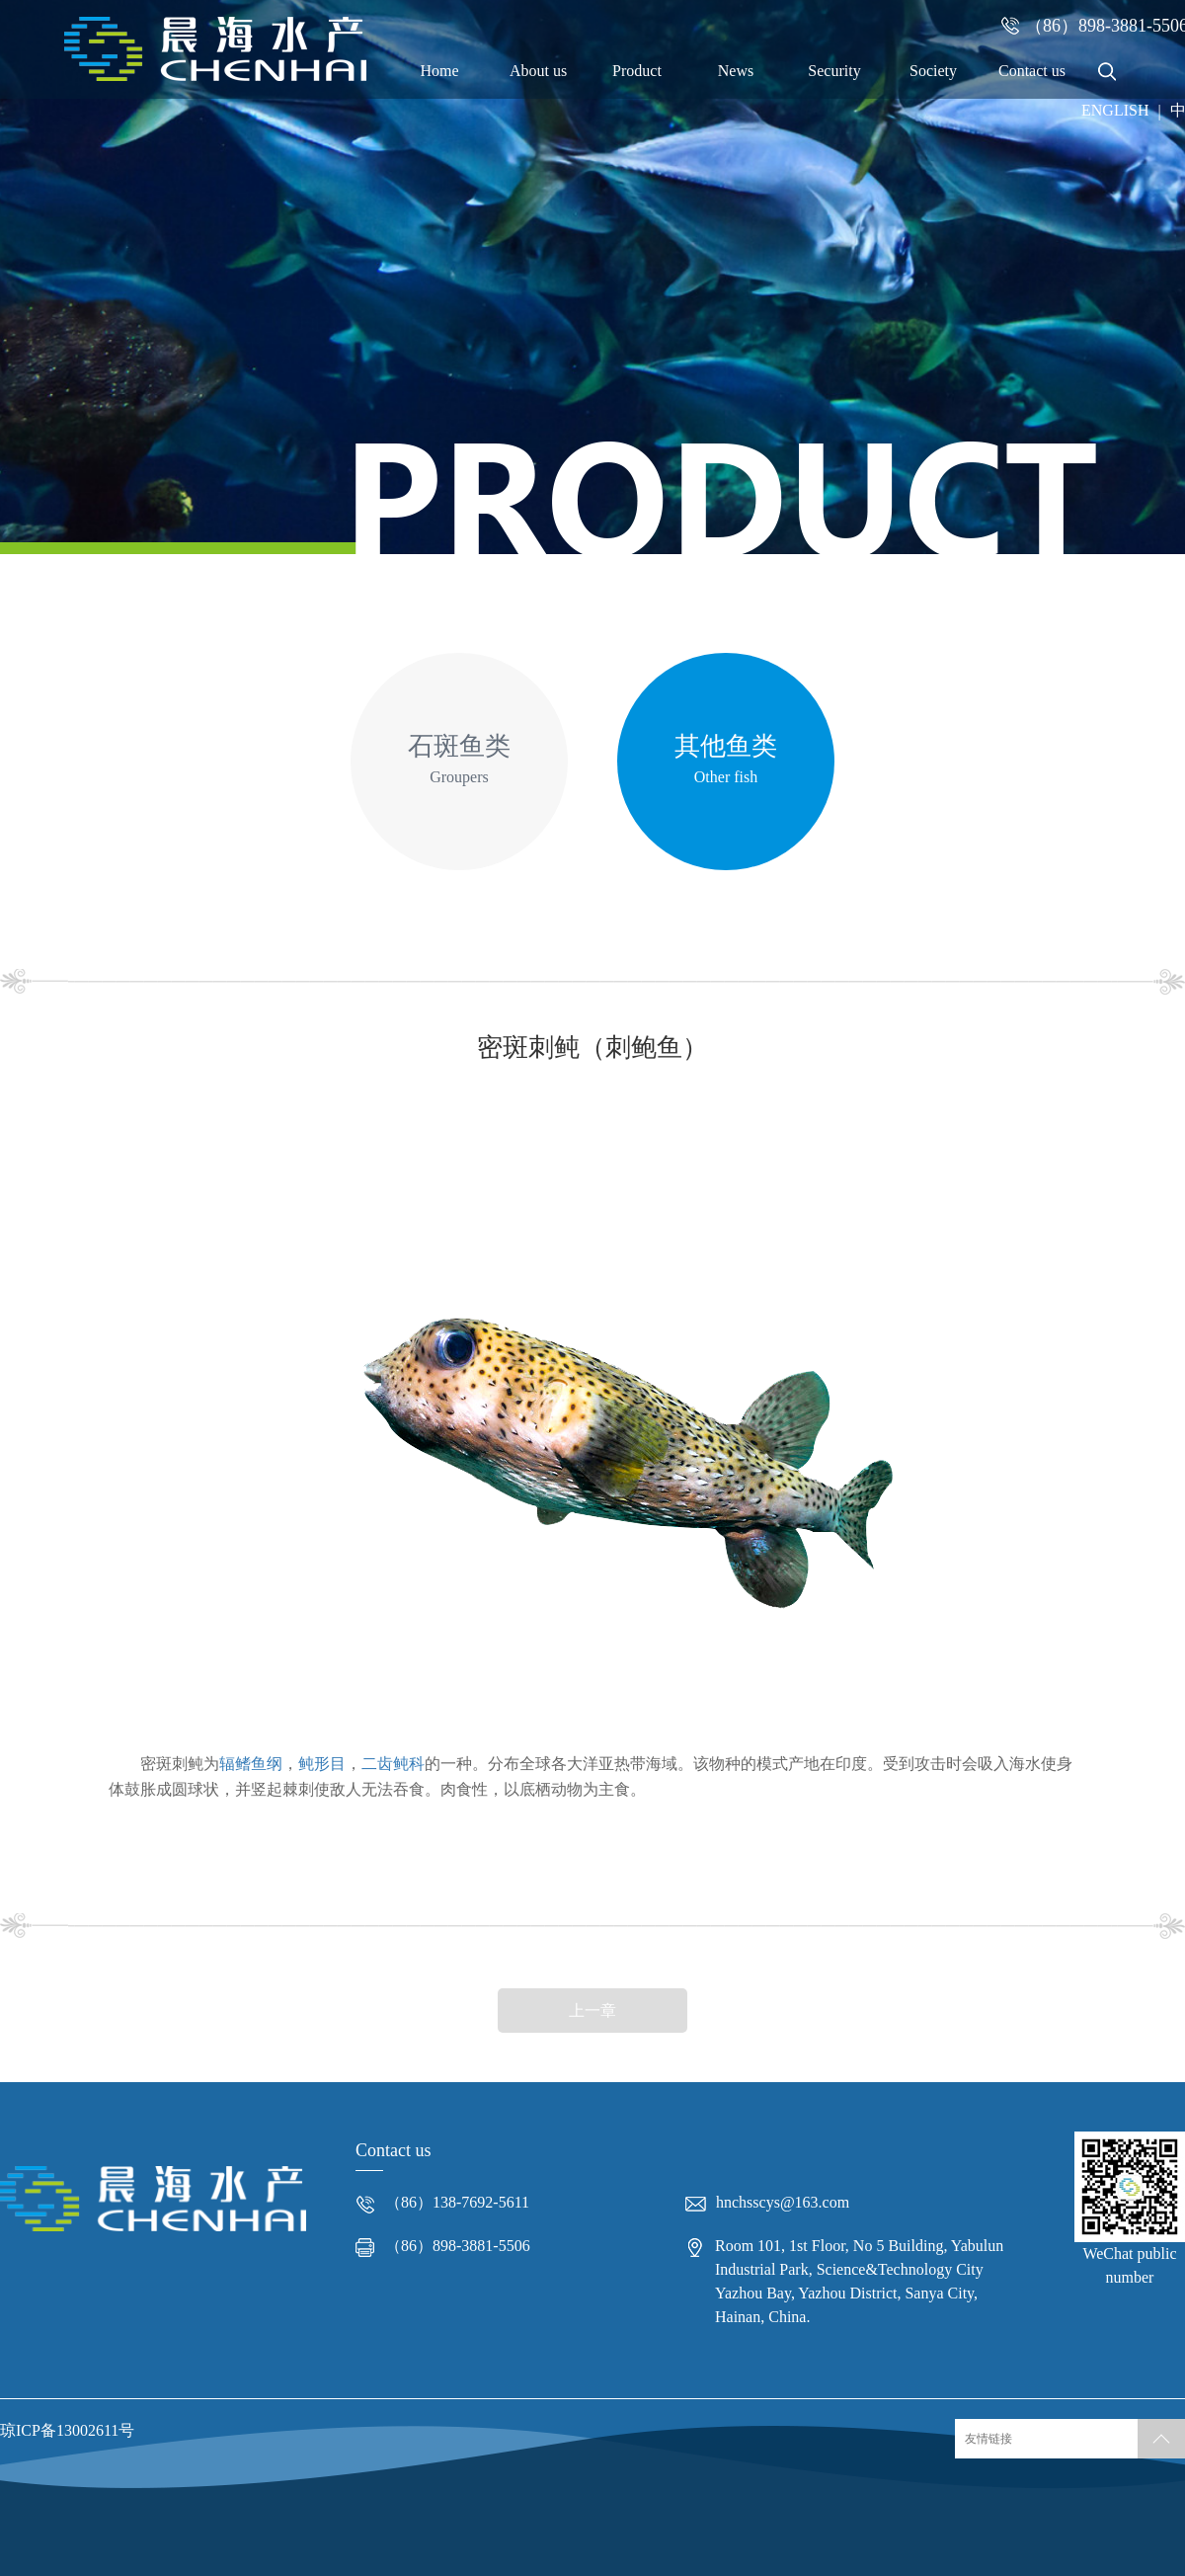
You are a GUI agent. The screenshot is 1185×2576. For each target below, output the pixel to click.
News (735, 70)
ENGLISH (1114, 110)
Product (637, 70)
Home (439, 70)
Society (933, 70)
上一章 (592, 2010)
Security (834, 70)
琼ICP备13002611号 (67, 2430)
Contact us (1032, 70)
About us (538, 70)
